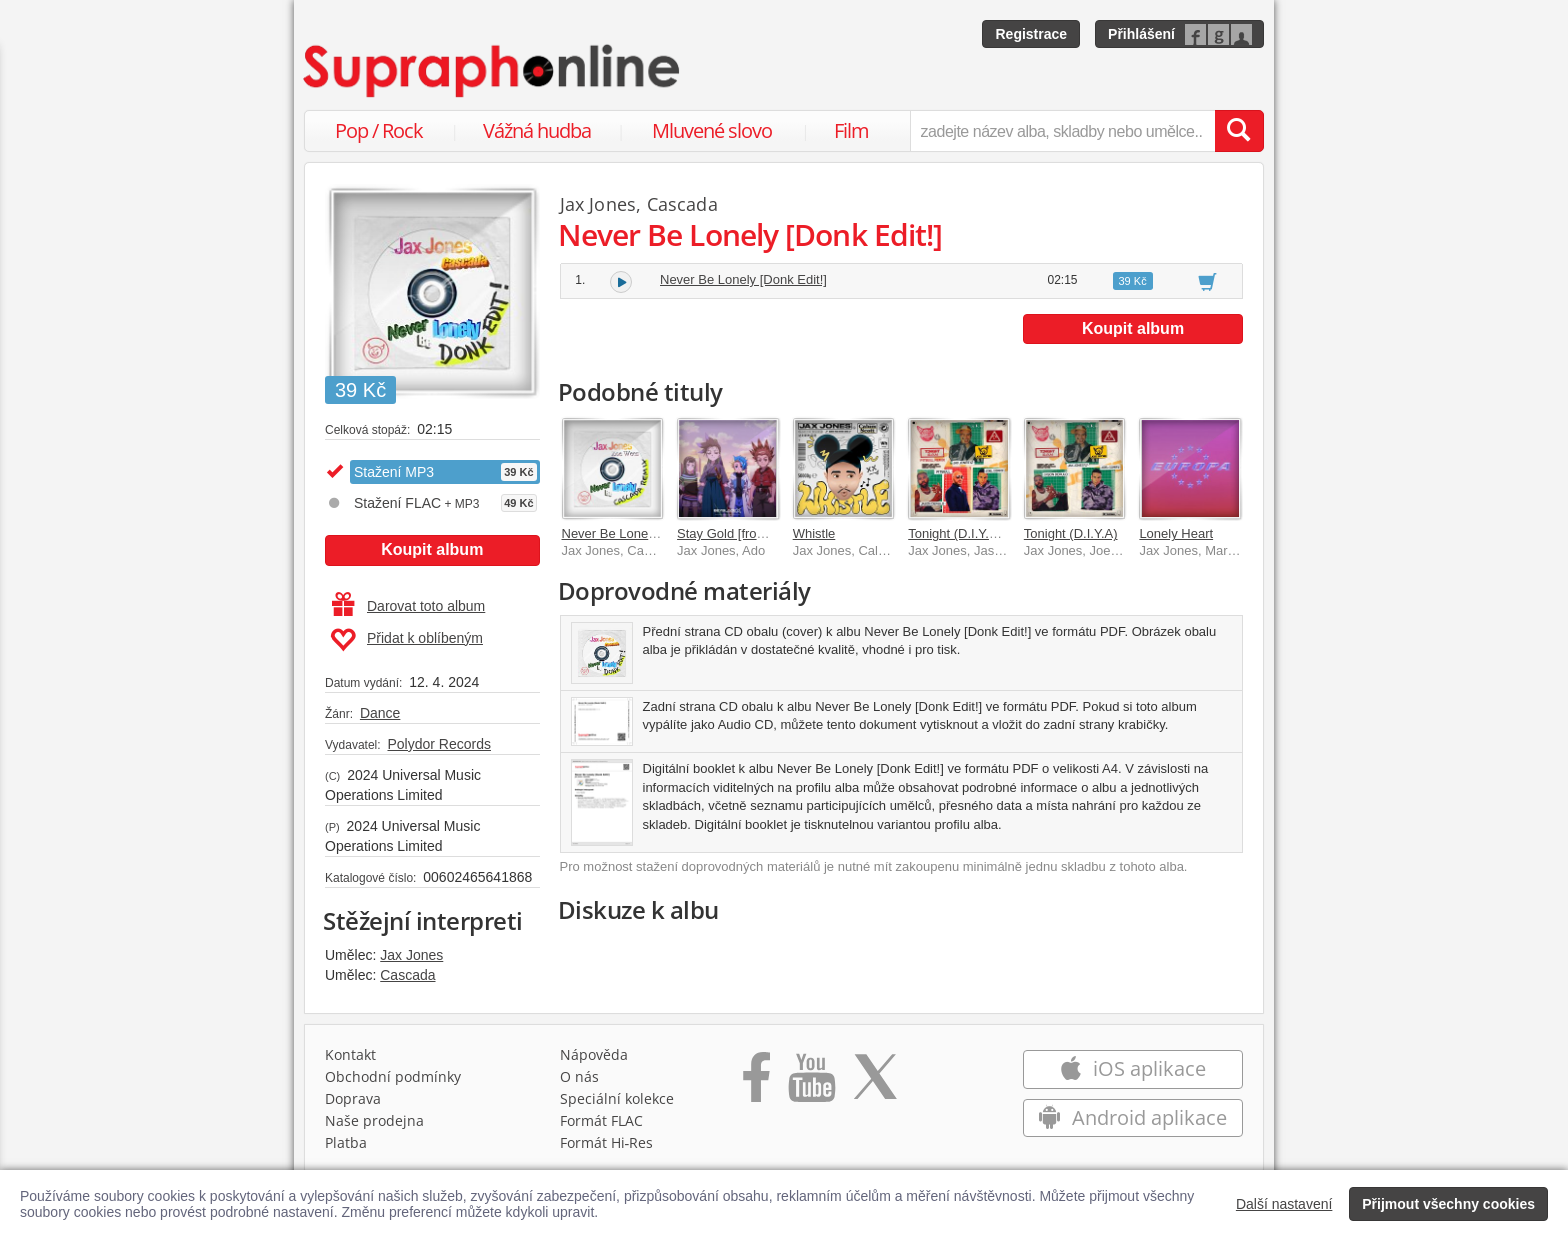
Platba (346, 1142)
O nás (579, 1076)
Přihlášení (1141, 34)
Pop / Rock (379, 130)
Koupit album (432, 549)
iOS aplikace (1132, 1068)
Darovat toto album (408, 606)
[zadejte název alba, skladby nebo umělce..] (1062, 131)
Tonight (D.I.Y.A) (1071, 533)
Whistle (814, 533)
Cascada (407, 975)
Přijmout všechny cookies (1448, 1204)
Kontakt (350, 1054)
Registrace (1031, 34)
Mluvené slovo (712, 130)
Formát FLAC (601, 1120)
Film (851, 130)
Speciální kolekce (617, 1098)
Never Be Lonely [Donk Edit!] (743, 279)
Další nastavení (1284, 1204)
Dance (380, 713)
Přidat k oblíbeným (406, 640)
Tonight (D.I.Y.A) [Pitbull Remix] (998, 533)
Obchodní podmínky (393, 1076)
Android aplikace (1132, 1117)
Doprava (353, 1098)
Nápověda (594, 1054)
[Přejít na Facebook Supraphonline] (756, 1084)
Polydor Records (439, 744)
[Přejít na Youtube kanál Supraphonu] (811, 1084)
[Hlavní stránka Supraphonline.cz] (493, 71)
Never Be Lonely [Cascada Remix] (661, 533)
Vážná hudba (537, 130)
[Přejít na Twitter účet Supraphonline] (875, 1084)
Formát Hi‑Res (607, 1142)
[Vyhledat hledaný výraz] (1239, 131)
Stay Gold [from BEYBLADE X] (766, 533)
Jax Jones (411, 955)
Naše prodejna (374, 1120)
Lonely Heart (1176, 533)
